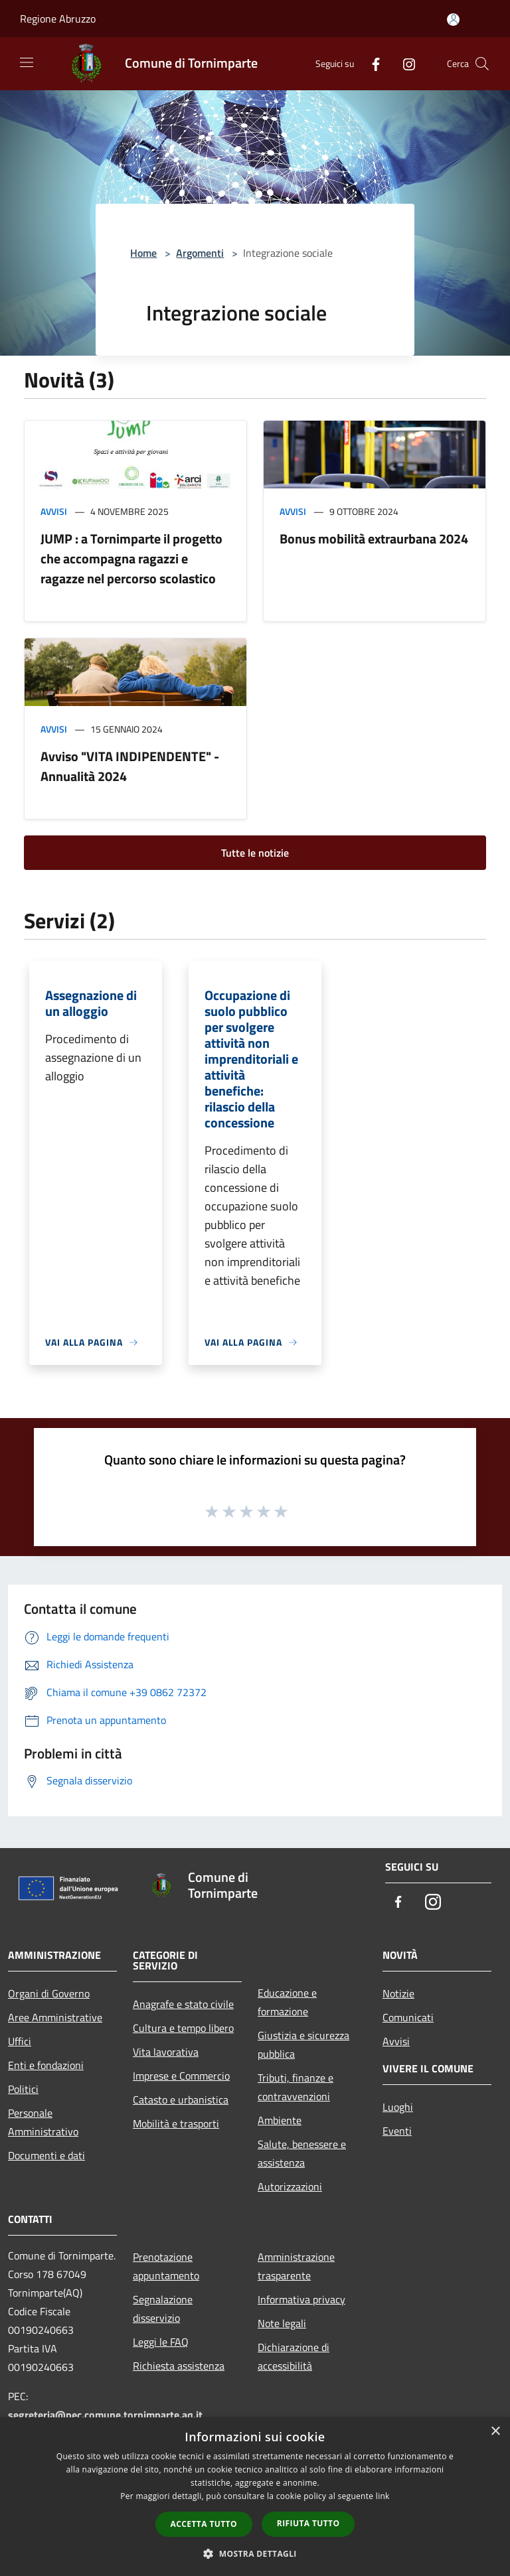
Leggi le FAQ (161, 2342)
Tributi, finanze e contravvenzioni (295, 2087)
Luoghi (397, 2107)
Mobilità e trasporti (176, 2123)
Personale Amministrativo (43, 2122)
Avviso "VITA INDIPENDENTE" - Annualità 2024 (130, 766)
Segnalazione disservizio (163, 2308)
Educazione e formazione (287, 2002)
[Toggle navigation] (27, 62)
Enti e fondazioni (46, 2065)
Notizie (398, 1993)
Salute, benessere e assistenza (302, 2153)
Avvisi (54, 511)
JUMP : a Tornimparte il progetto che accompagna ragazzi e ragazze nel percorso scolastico (131, 558)
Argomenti (200, 253)
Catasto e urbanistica (180, 2100)
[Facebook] (370, 63)
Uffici (19, 2041)
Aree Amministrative (55, 2017)
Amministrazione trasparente (296, 2266)
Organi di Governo (49, 1993)
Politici (23, 2089)
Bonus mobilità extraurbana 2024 (374, 538)
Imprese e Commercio (181, 2076)
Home (143, 253)
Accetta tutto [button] (204, 2524)
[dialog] (255, 2496)
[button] (255, 2553)
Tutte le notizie (255, 853)
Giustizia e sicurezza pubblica (303, 2044)
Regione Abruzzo (58, 19)
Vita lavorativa (166, 2052)
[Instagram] (403, 63)
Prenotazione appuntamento (166, 2266)
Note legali (282, 2323)
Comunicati (408, 2017)
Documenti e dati (46, 2155)
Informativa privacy (301, 2299)
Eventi (397, 2131)
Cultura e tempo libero (183, 2028)
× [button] (495, 2432)
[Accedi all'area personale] (453, 19)
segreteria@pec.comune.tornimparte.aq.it (105, 2415)
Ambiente (279, 2120)
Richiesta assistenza (178, 2366)
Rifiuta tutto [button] (308, 2523)
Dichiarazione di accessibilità (293, 2356)
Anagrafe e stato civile (183, 2004)
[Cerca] (482, 64)
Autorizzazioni (290, 2186)
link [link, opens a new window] (383, 2496)
